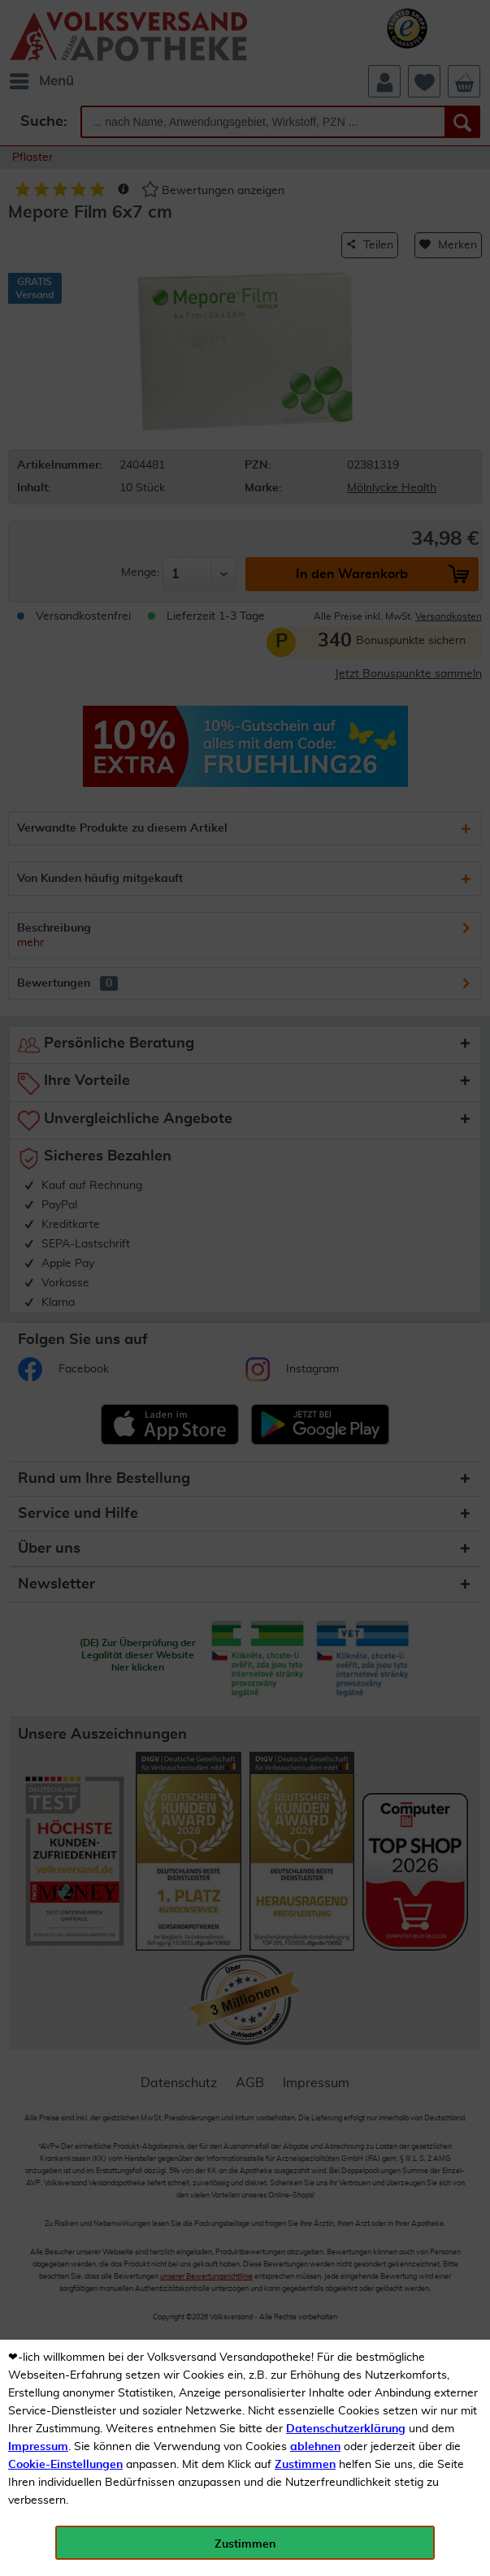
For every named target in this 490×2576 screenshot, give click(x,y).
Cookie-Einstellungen (65, 2464)
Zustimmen (305, 2464)
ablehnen (315, 2447)
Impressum (38, 2447)
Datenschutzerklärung (345, 2429)
